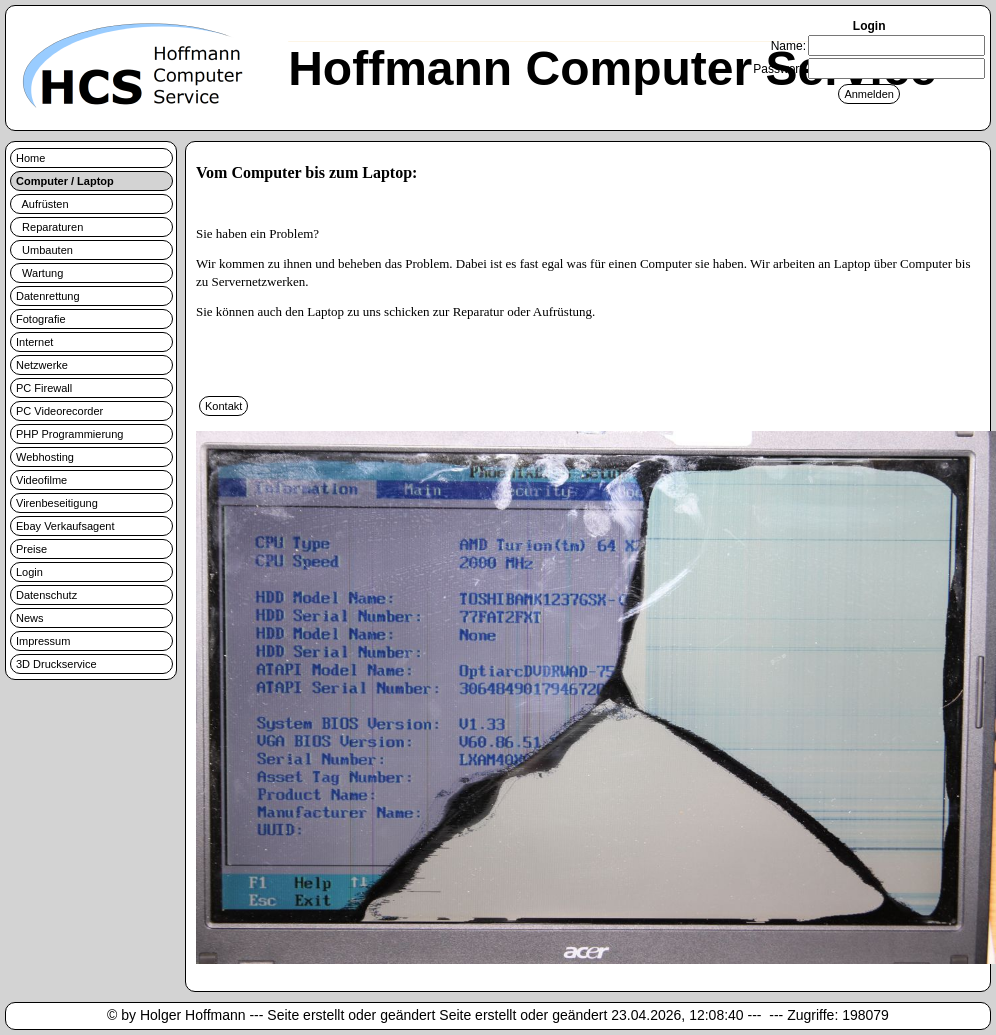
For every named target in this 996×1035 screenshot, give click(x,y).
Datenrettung (48, 296)
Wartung (39, 273)
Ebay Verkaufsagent (65, 526)
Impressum (43, 641)
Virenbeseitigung (57, 503)
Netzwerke (42, 365)
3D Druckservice (56, 664)
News (30, 618)
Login (29, 572)
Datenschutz (46, 595)
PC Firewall (44, 388)
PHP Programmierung (69, 434)
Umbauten (44, 250)
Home (30, 158)
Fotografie (41, 319)
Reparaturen (49, 227)
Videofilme (41, 480)
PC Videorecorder (59, 411)
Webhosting (45, 457)
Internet (34, 342)
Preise (31, 549)
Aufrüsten (42, 204)
